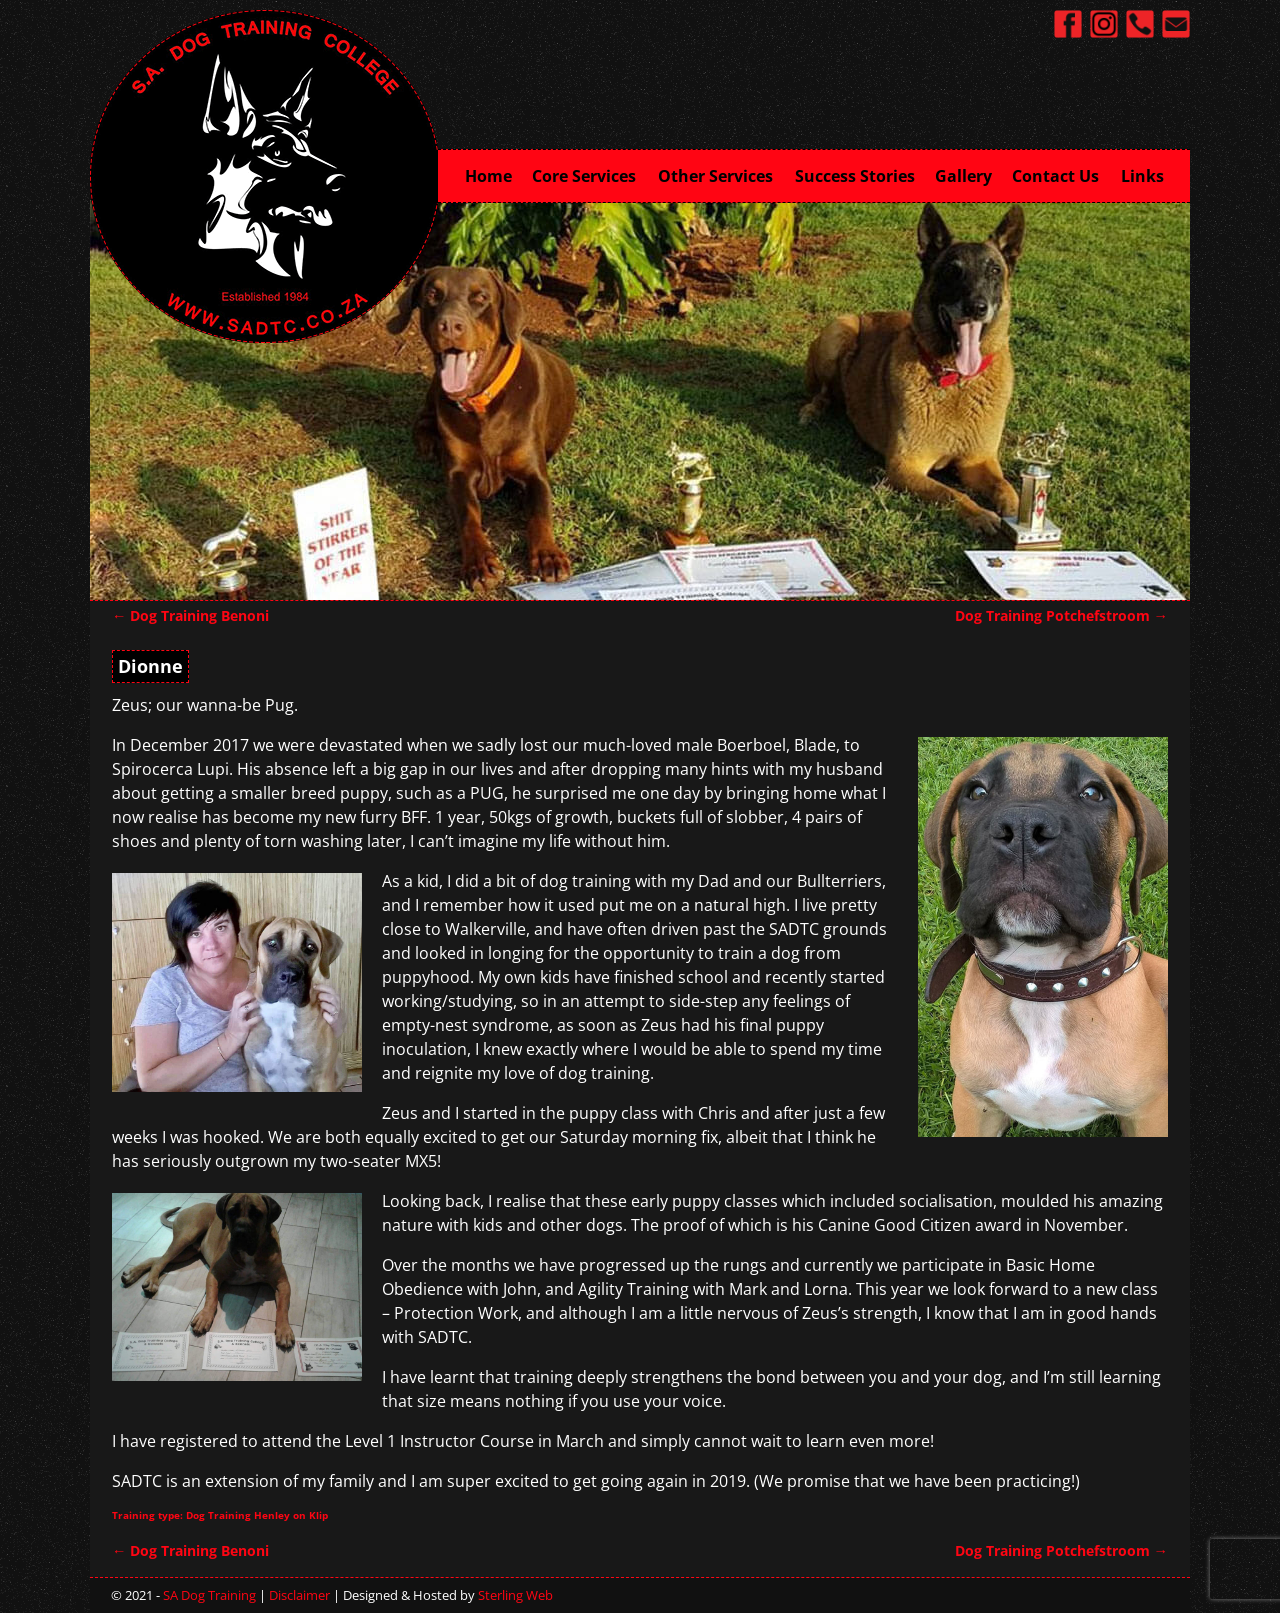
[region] (640, 400)
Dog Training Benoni (190, 615)
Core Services (590, 174)
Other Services (721, 174)
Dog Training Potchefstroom (1061, 615)
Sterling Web (515, 1595)
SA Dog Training (209, 1595)
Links (1142, 176)
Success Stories (855, 176)
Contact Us (1061, 174)
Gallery (963, 176)
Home (488, 176)
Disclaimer (299, 1595)
